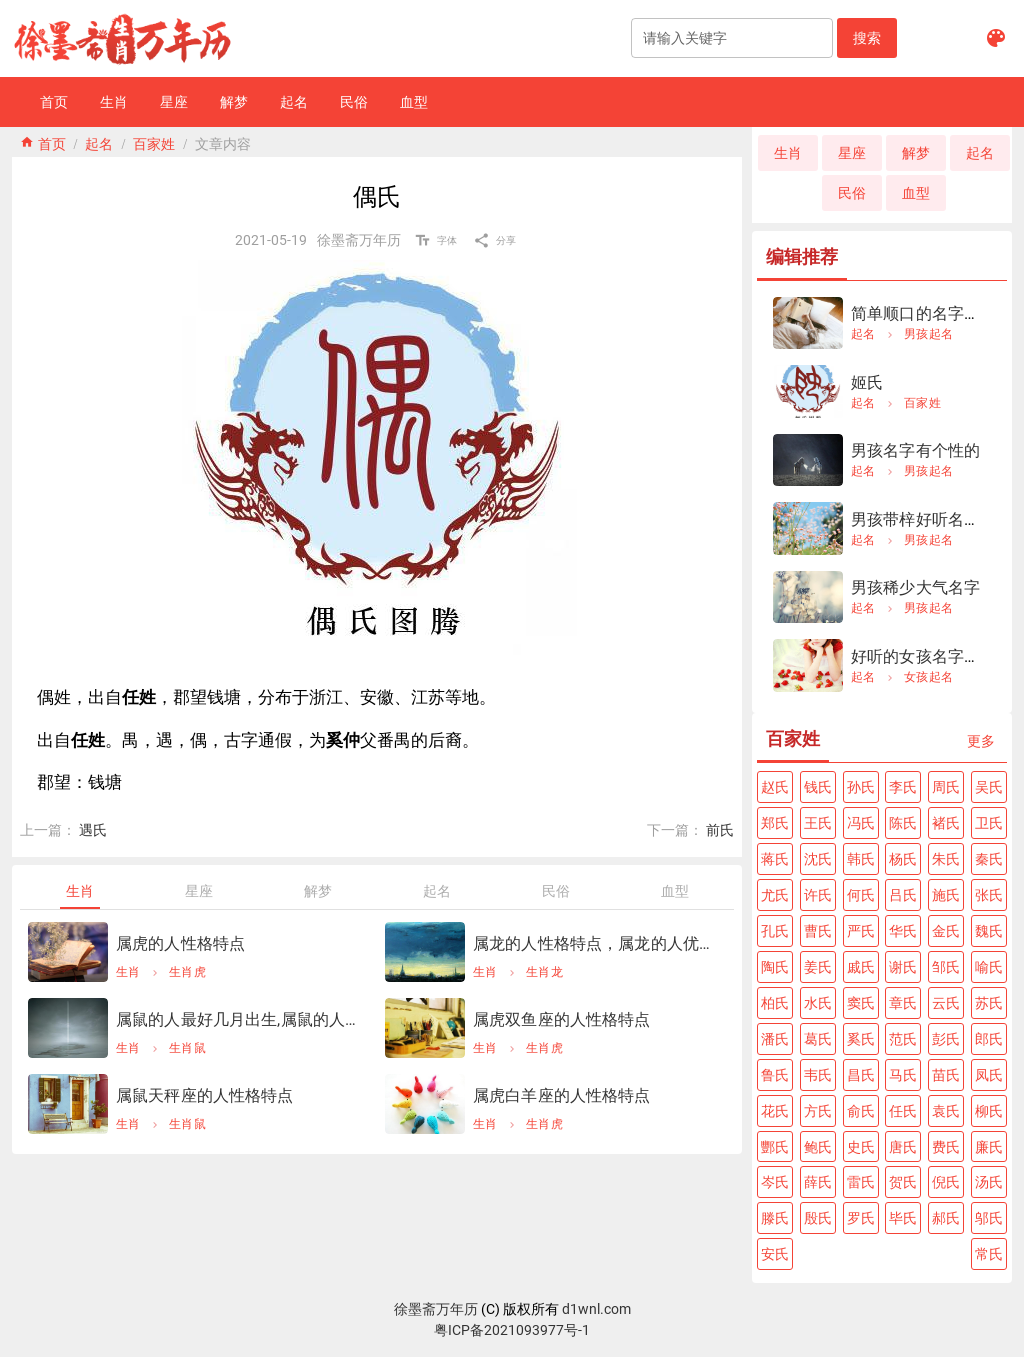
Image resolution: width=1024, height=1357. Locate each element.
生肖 (128, 972)
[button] (867, 38)
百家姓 (154, 142)
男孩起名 (929, 334)
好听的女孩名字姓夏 (923, 656)
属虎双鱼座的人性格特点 (562, 1019)
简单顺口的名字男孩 (923, 313)
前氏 (720, 830)
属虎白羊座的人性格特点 (562, 1095)
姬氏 (867, 382)
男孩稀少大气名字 (915, 587)
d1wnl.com (596, 1309)
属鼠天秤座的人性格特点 (205, 1095)
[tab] (79, 891)
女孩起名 (929, 677)
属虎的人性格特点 (180, 943)
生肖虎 (187, 972)
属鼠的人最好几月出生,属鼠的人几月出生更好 (238, 1019)
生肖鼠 (187, 1048)
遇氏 (93, 830)
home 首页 (43, 142)
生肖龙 (544, 972)
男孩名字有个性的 (915, 450)
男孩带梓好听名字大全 (932, 519)
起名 (99, 142)
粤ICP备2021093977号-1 (512, 1330)
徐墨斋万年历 (436, 1309)
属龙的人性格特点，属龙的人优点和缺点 (595, 943)
